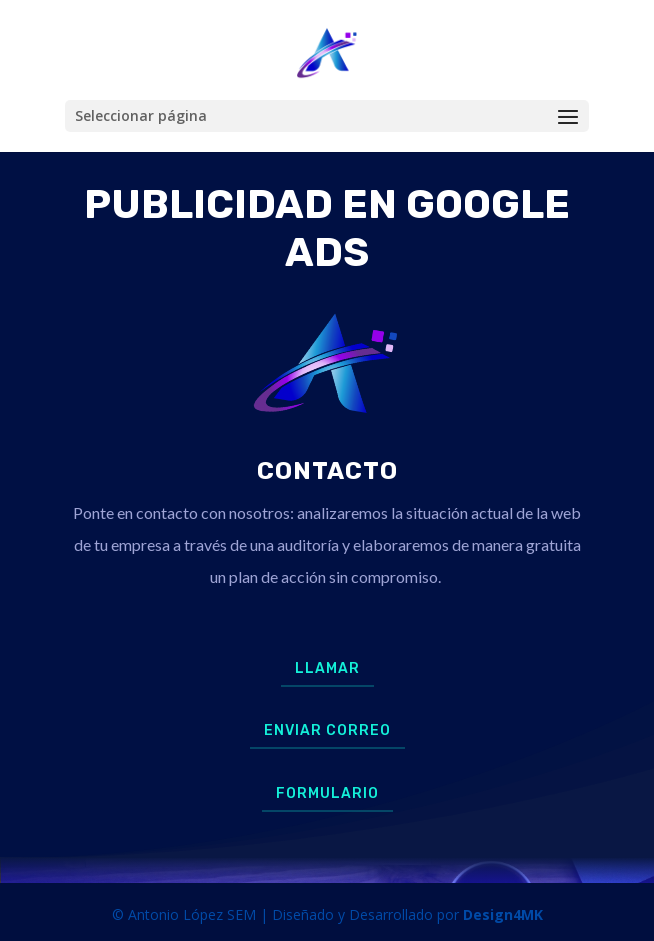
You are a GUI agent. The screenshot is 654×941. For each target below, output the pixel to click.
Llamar (327, 668)
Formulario (327, 793)
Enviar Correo (327, 730)
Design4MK (501, 914)
